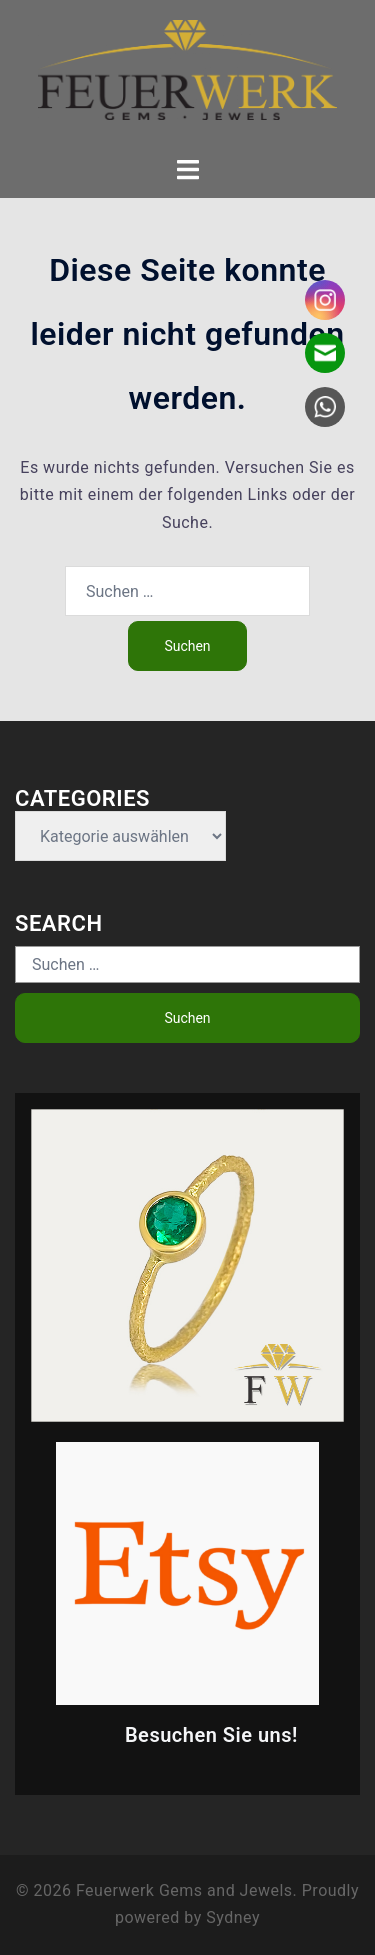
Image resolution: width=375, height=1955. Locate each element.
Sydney (233, 1917)
